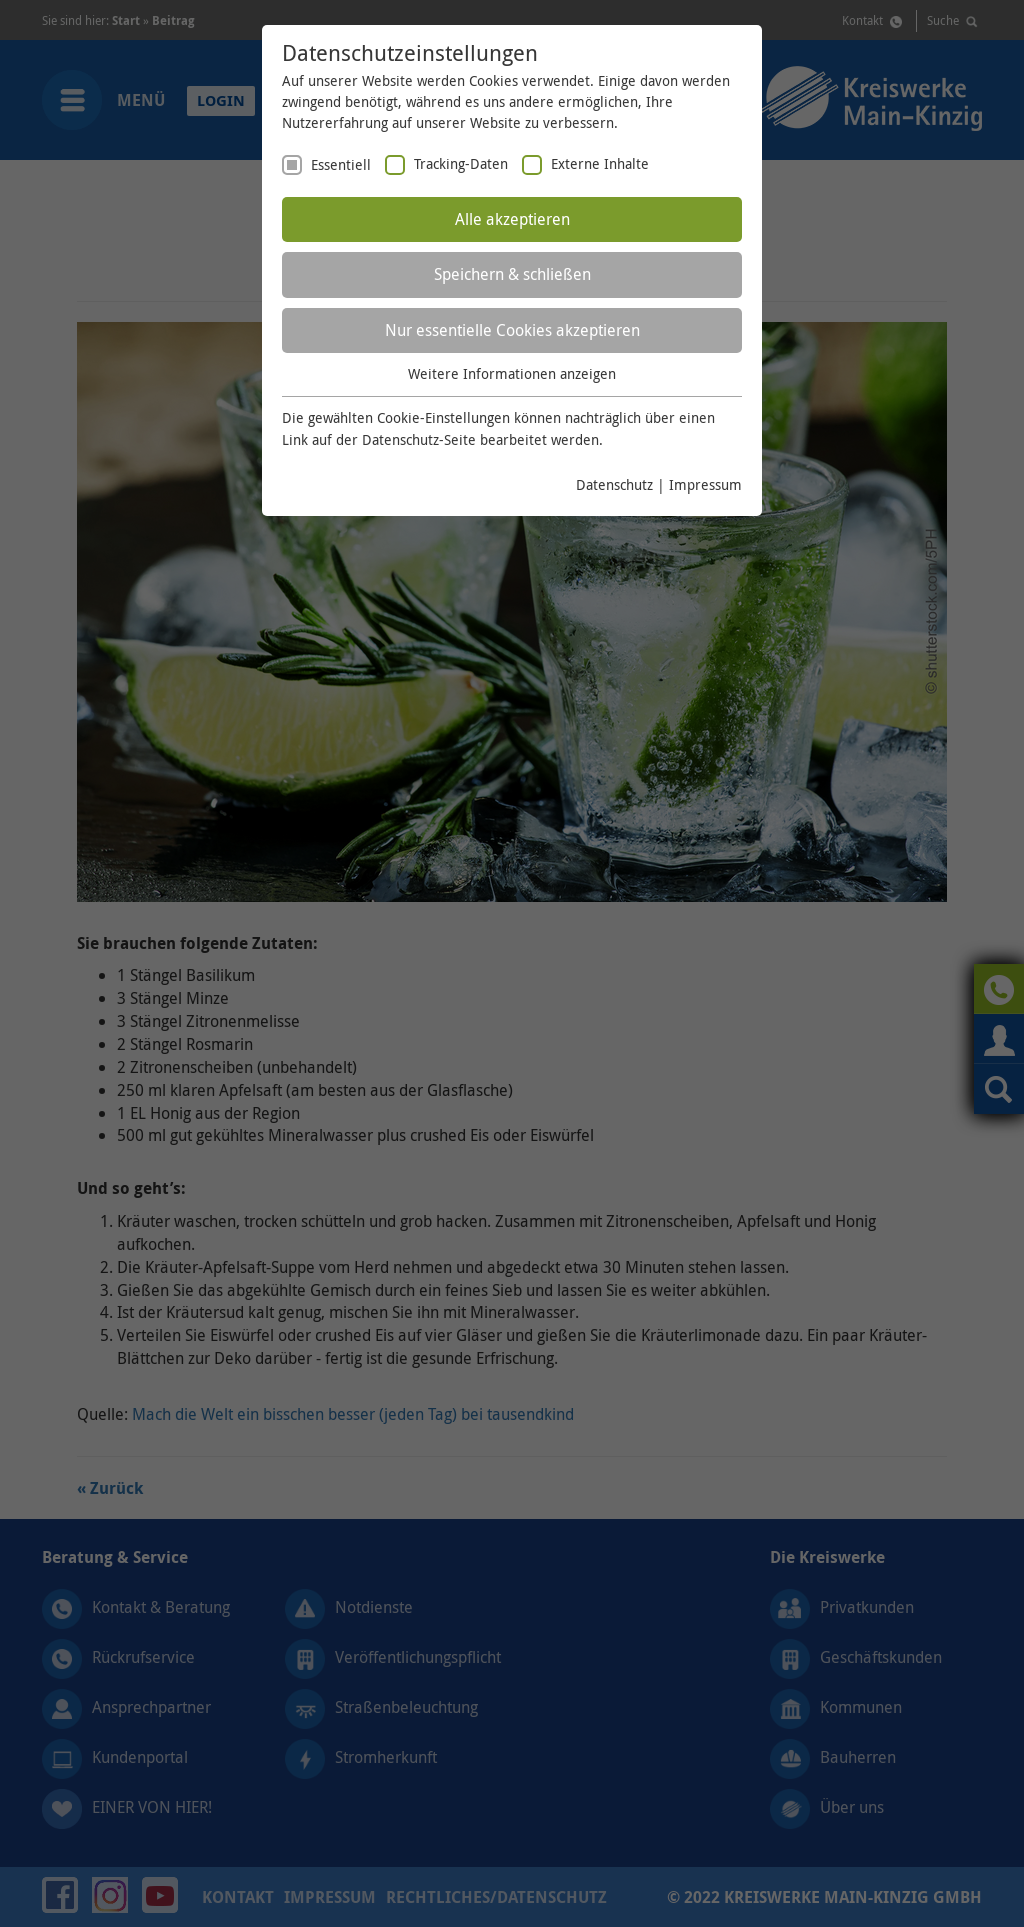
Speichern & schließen (512, 274)
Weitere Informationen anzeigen (512, 373)
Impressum (705, 484)
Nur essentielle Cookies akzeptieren (512, 330)
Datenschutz (614, 484)
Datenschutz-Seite (419, 439)
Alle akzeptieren (512, 219)
